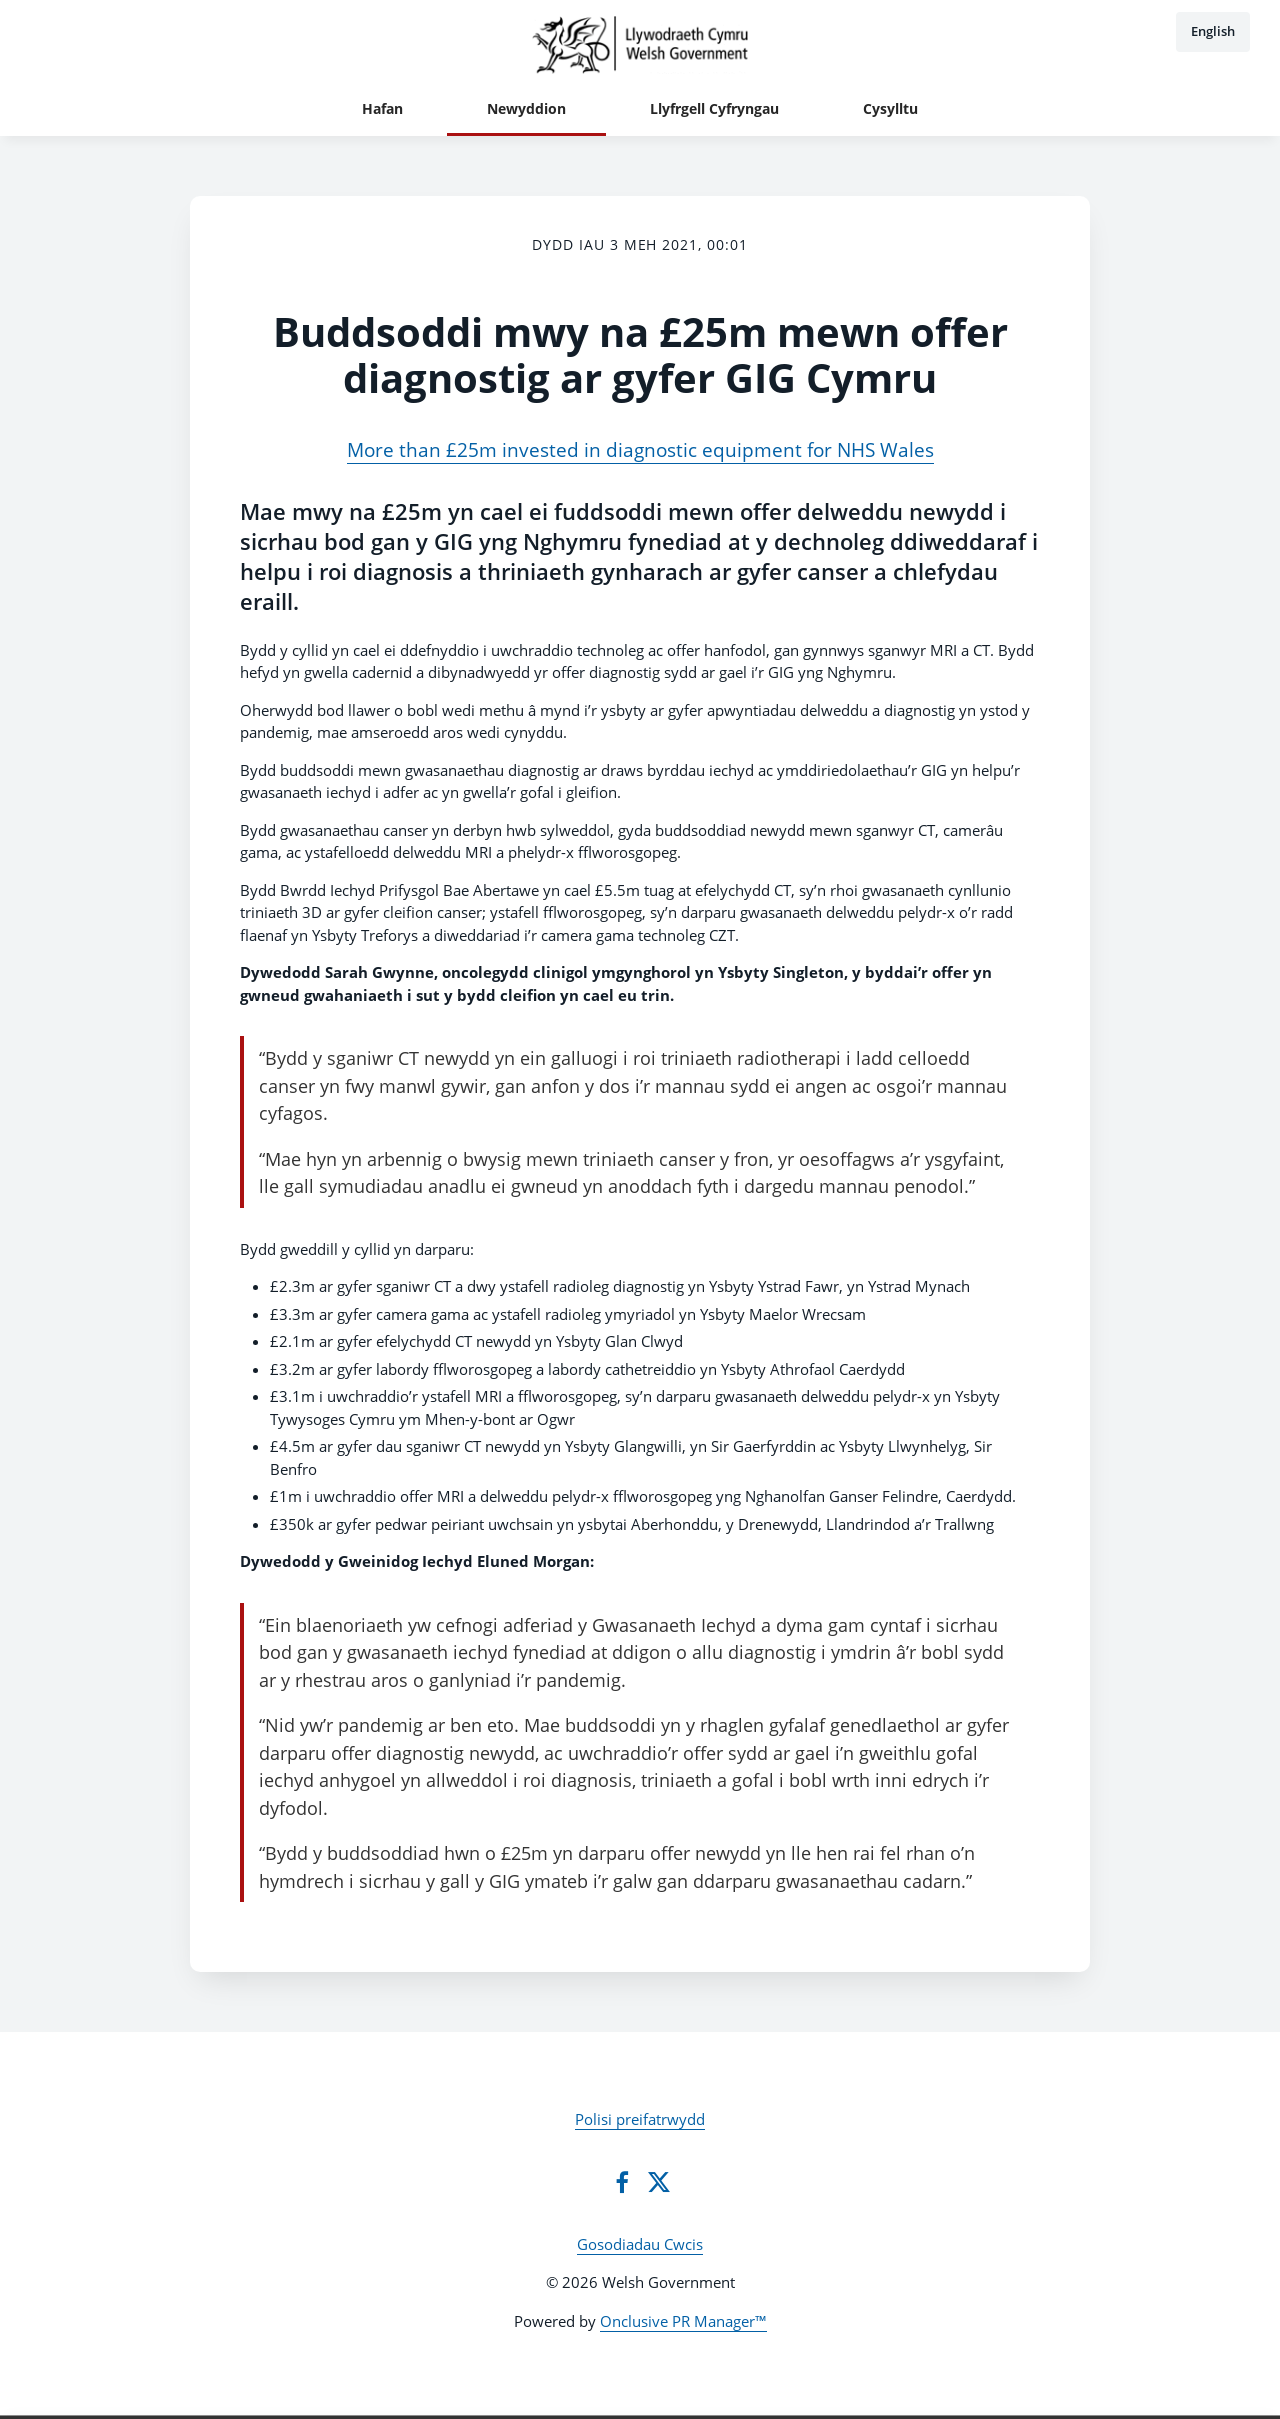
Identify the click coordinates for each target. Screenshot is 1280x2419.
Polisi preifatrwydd (640, 2119)
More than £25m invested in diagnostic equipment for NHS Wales (640, 450)
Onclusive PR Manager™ (683, 2321)
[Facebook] (622, 2182)
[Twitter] (659, 2182)
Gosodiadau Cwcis (640, 2244)
